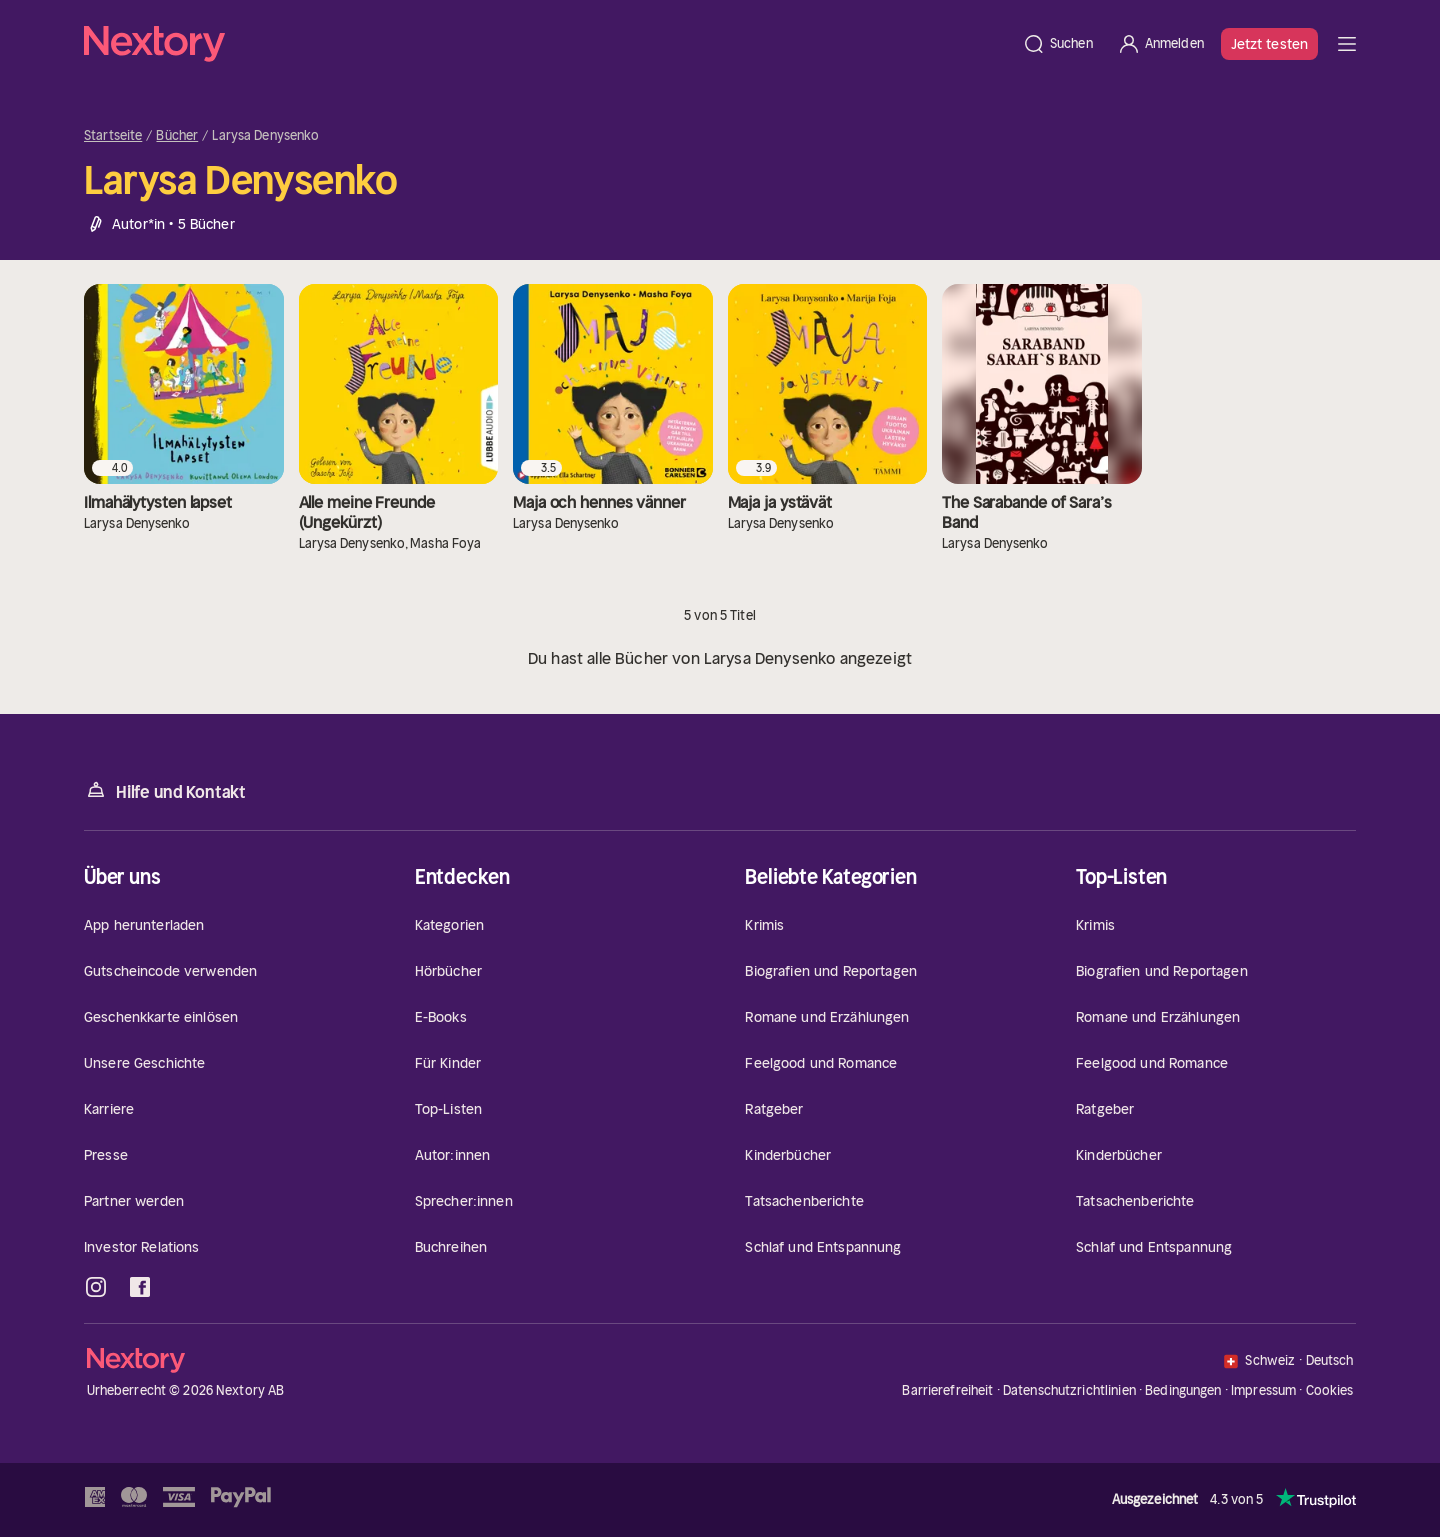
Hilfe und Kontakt (165, 790)
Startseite (113, 136)
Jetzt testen (1269, 44)
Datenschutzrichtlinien (1069, 1390)
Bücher (177, 136)
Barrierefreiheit (947, 1390)
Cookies (1330, 1391)
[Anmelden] (1160, 44)
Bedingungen (1183, 1390)
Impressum (1263, 1390)
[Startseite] (547, 44)
